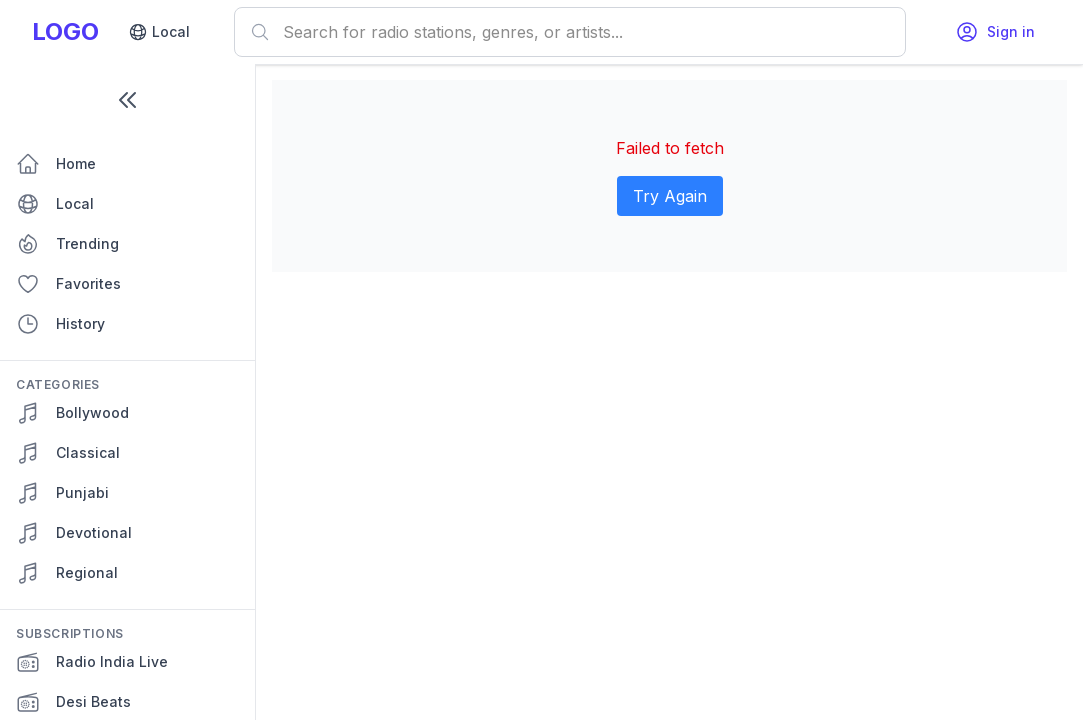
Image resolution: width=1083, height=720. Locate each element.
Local (159, 32)
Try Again (670, 196)
